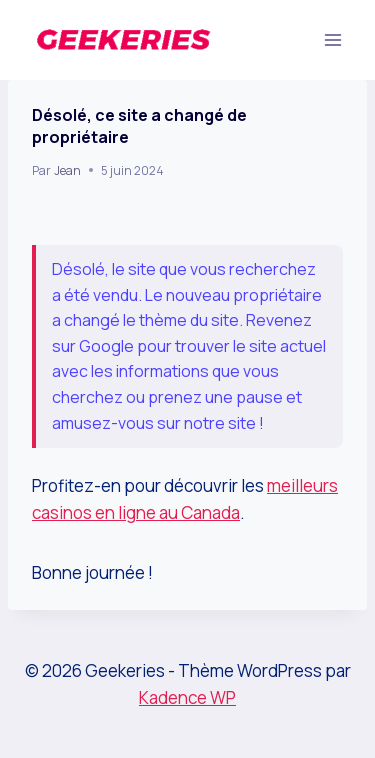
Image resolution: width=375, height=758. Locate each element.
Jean (67, 170)
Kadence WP (187, 697)
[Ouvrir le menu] (332, 39)
